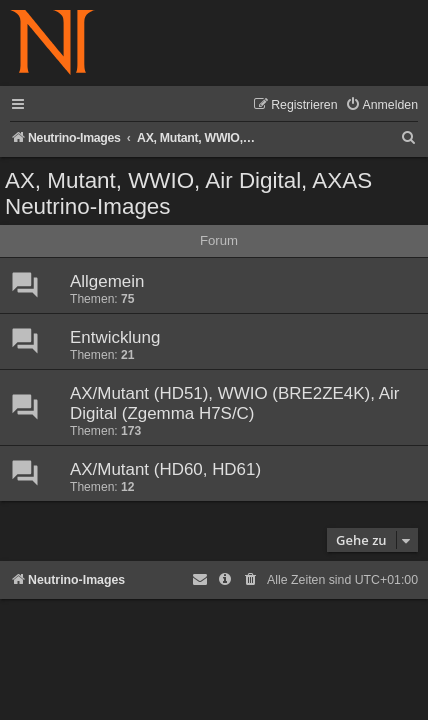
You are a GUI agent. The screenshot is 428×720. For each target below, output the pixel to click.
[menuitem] (381, 105)
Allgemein (107, 281)
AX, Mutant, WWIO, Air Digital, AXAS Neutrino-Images (188, 193)
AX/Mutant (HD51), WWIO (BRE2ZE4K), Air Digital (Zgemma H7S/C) (234, 403)
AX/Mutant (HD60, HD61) (165, 469)
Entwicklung (115, 337)
